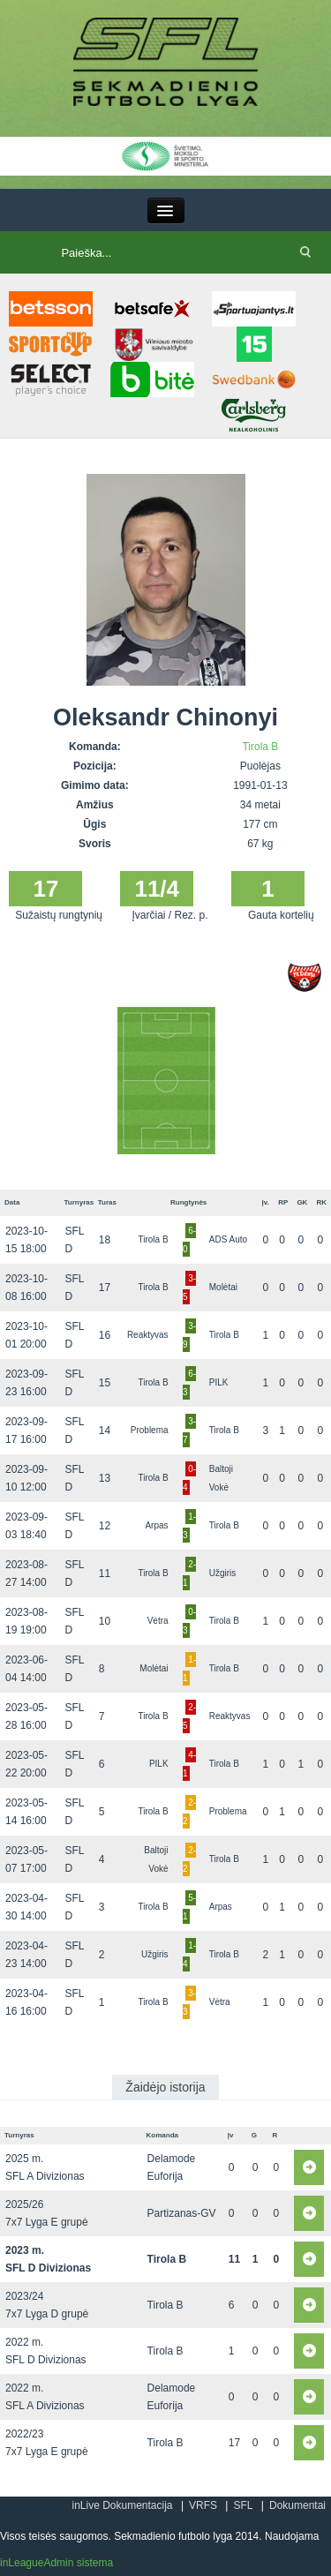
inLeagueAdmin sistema (56, 2563)
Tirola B (260, 746)
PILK (219, 1382)
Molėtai (223, 1287)
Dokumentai (297, 2505)
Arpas (156, 1525)
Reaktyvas (148, 1335)
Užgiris (223, 1573)
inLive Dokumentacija (121, 2505)
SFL (242, 2505)
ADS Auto (228, 1239)
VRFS (203, 2505)
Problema (150, 1430)
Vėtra (158, 1621)
